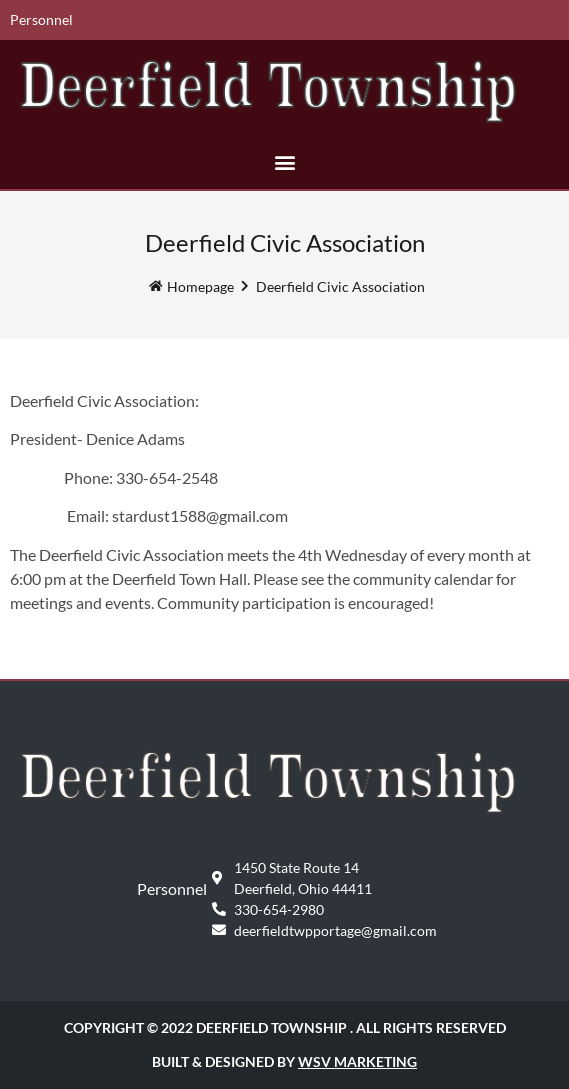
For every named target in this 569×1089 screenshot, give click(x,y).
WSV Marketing (357, 1061)
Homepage (200, 286)
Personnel (41, 19)
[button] (284, 162)
